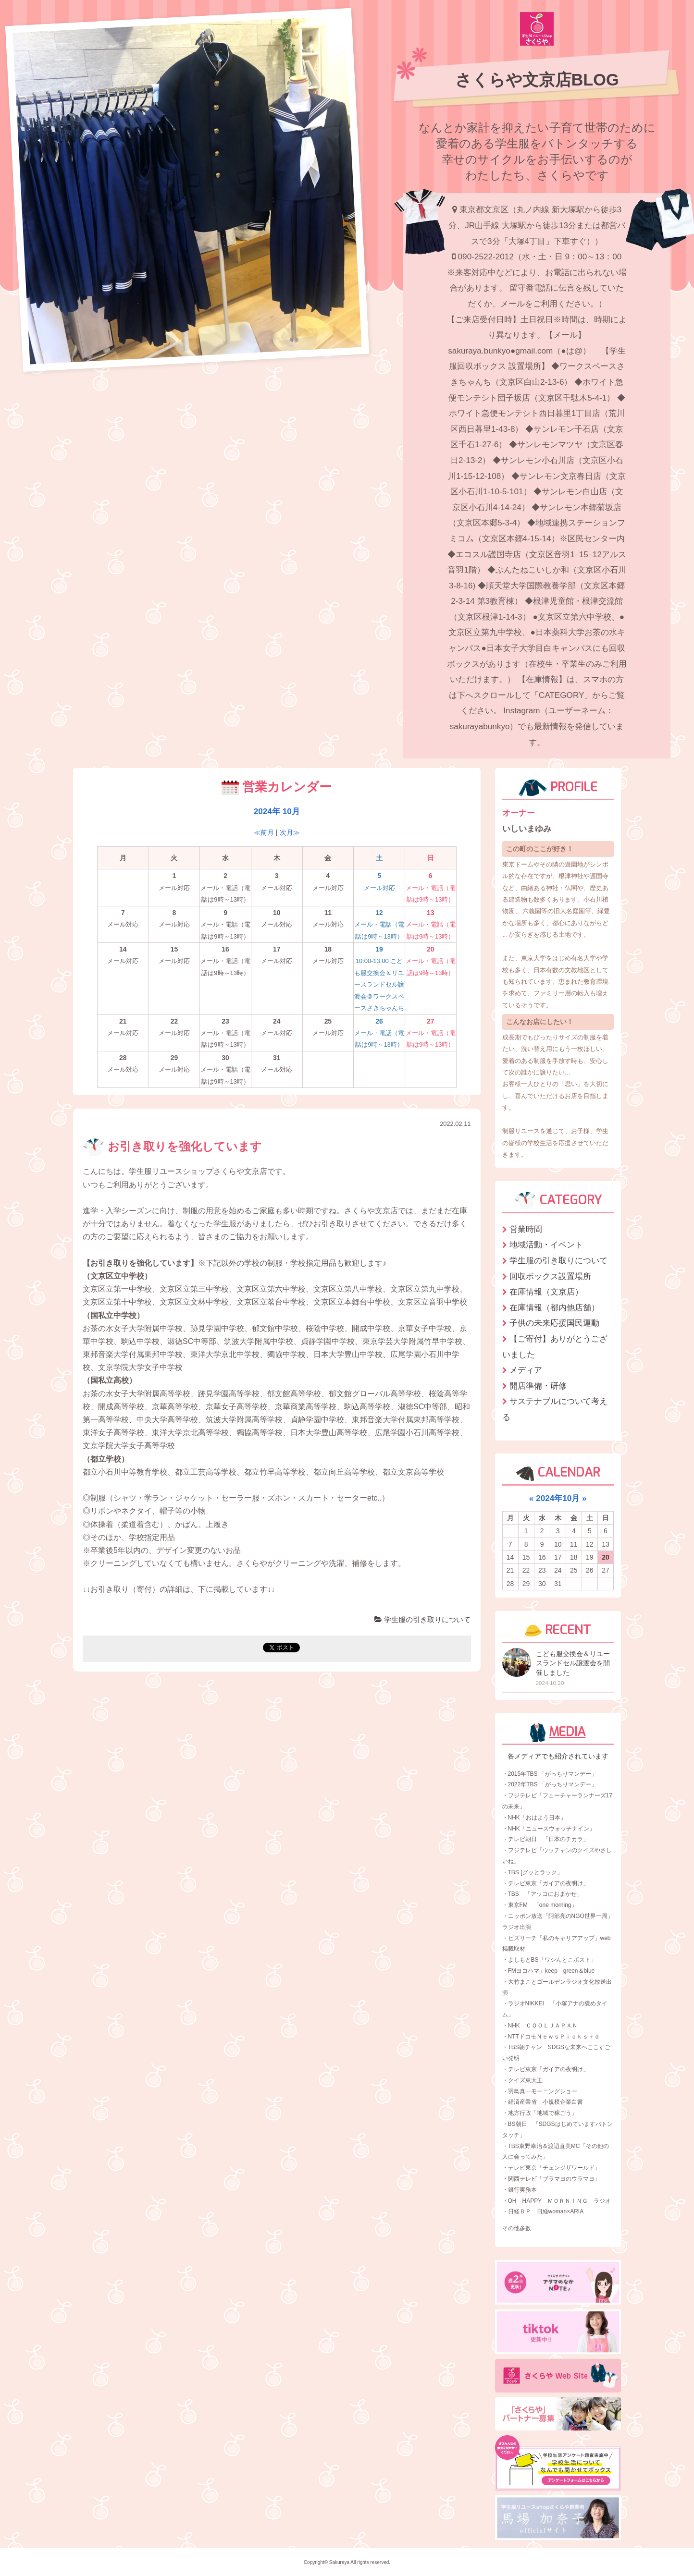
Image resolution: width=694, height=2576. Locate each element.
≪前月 (264, 832)
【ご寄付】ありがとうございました (554, 1346)
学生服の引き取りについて (422, 1619)
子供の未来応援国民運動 (554, 1323)
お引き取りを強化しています (172, 1146)
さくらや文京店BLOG (537, 80)
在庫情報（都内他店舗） (554, 1307)
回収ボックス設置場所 (550, 1276)
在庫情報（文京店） (546, 1291)
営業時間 (525, 1229)
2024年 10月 (277, 811)
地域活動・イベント (546, 1244)
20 (605, 1557)
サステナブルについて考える (554, 1409)
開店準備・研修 (538, 1386)
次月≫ (290, 832)
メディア (525, 1370)
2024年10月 (558, 1498)
